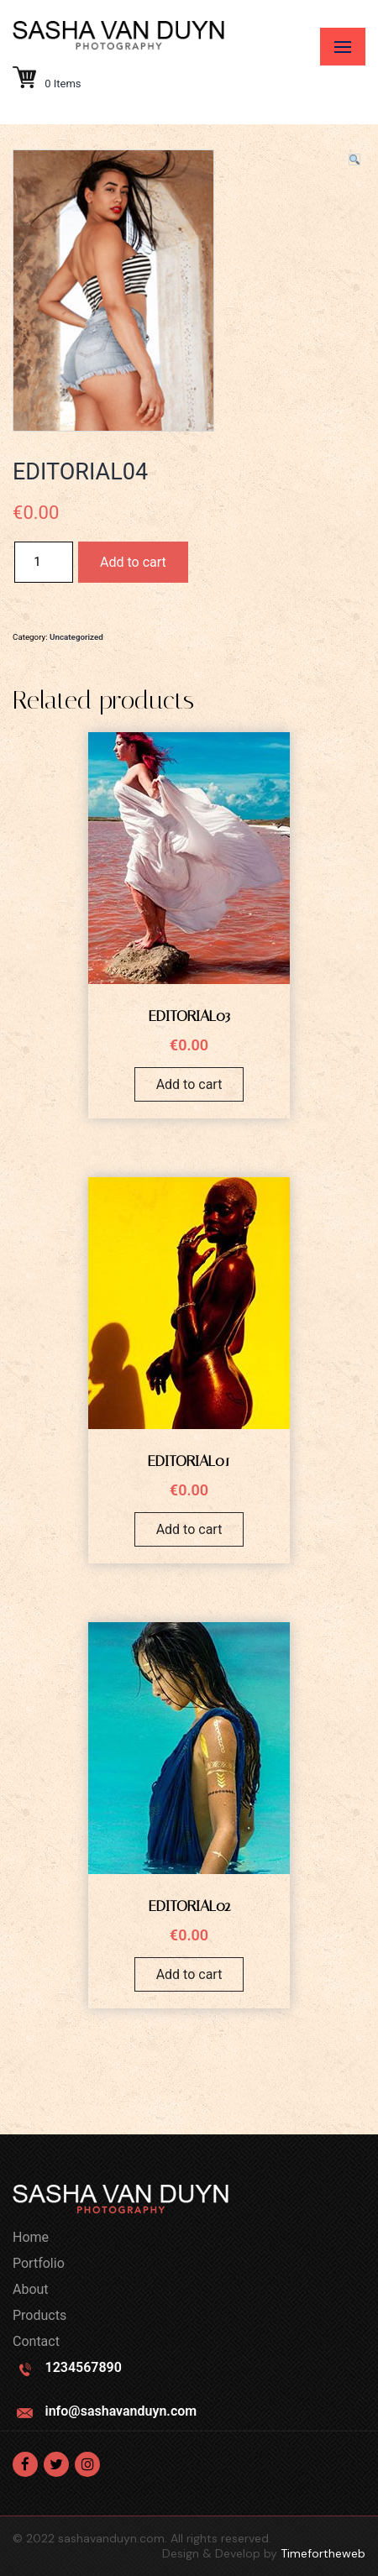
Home (31, 2237)
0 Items (47, 83)
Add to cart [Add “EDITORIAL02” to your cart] (189, 1974)
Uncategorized (76, 636)
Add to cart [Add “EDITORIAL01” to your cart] (189, 1529)
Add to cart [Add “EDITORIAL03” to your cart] (189, 1084)
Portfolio (39, 2263)
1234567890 (83, 2367)
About (31, 2289)
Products (39, 2315)
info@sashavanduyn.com (121, 2411)
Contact (36, 2341)
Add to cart (133, 562)
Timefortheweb (323, 2553)
